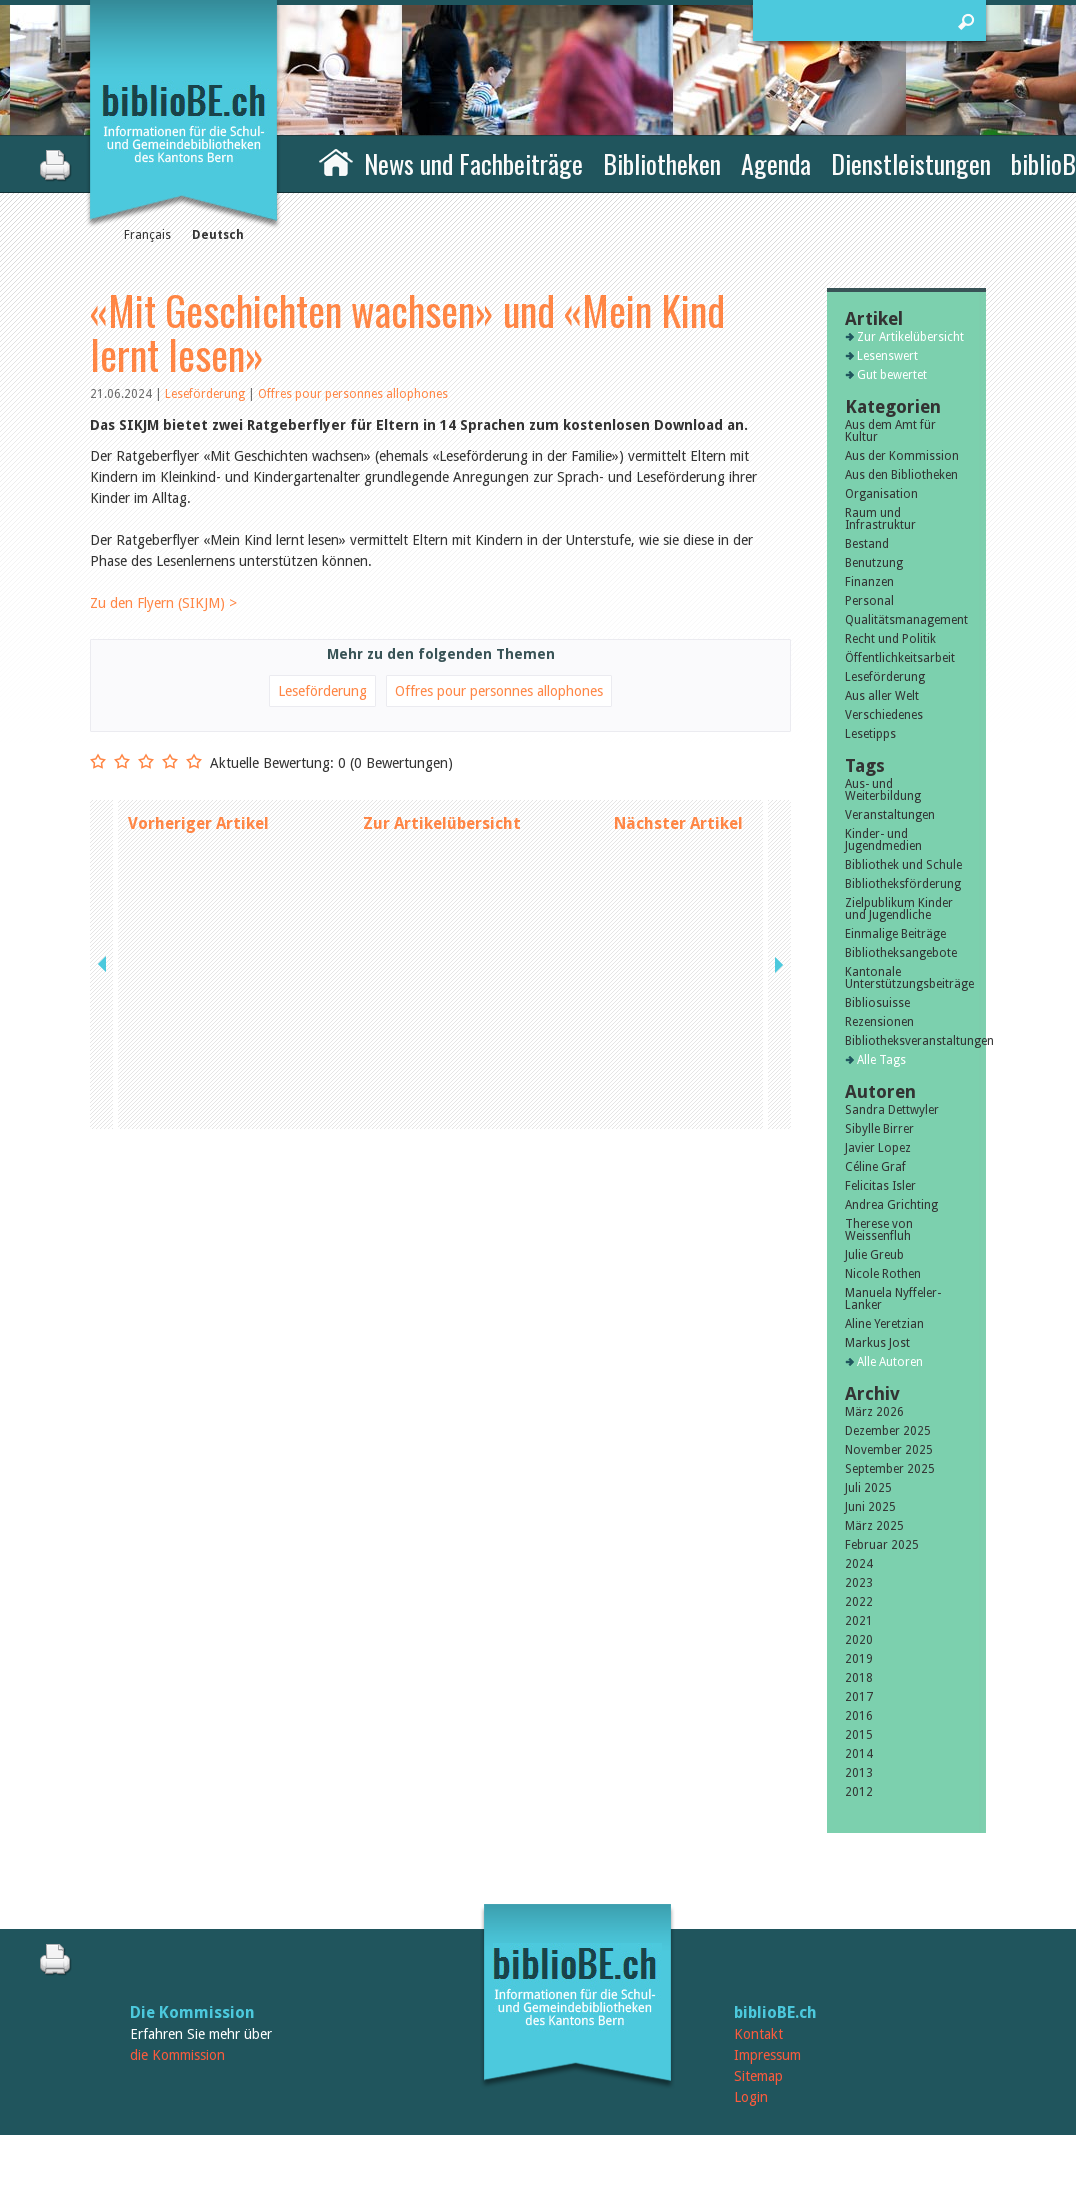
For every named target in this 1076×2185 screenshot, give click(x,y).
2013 (859, 1773)
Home (336, 161)
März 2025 (874, 1526)
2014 (859, 1754)
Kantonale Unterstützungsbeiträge (906, 978)
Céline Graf (875, 1167)
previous (104, 823)
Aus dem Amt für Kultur (890, 431)
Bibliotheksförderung (903, 884)
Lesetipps (870, 734)
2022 (859, 1602)
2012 (859, 1792)
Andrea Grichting (891, 1205)
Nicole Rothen (883, 1274)
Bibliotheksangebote (901, 953)
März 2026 (874, 1412)
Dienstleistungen (911, 163)
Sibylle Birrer (879, 1129)
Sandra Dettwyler (892, 1110)
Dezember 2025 (888, 1431)
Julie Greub (874, 1255)
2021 (859, 1621)
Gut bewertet (892, 375)
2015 (859, 1735)
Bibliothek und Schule (903, 865)
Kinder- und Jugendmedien (883, 840)
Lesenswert (887, 356)
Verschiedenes (884, 715)
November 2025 (889, 1450)
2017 (859, 1697)
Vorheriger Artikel (198, 823)
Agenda (776, 163)
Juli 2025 (868, 1488)
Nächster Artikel (678, 823)
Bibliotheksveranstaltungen (906, 1041)
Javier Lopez (878, 1148)
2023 (859, 1583)
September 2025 (890, 1469)
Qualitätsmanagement (906, 620)
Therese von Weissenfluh (879, 1230)
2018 (859, 1678)
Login (751, 2097)
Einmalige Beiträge (895, 934)
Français (147, 235)
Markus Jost (877, 1343)
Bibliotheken (662, 163)
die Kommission (177, 2055)
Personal (869, 601)
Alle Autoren (890, 1362)
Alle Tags (881, 1060)
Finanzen (869, 582)
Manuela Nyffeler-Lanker (893, 1299)
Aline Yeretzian (884, 1324)
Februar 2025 (882, 1545)
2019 (859, 1659)
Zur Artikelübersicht (442, 823)
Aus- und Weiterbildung (883, 790)
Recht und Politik (890, 639)
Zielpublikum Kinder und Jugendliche (899, 909)
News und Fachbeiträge (473, 163)
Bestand (867, 544)
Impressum (767, 2055)
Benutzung (874, 563)
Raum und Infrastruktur (880, 519)
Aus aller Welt (882, 696)
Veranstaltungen (890, 815)
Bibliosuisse (877, 1003)
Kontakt (758, 2034)
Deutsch (218, 235)
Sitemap (758, 2076)
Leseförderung (206, 394)
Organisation (881, 494)
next (777, 823)
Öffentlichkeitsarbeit (900, 658)
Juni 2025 (870, 1507)
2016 (859, 1716)
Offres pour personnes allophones (353, 394)
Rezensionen (879, 1022)
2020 (859, 1640)
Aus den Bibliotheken (901, 475)
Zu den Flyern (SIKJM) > (163, 603)
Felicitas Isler (880, 1186)
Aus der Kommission (902, 456)
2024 (859, 1564)
